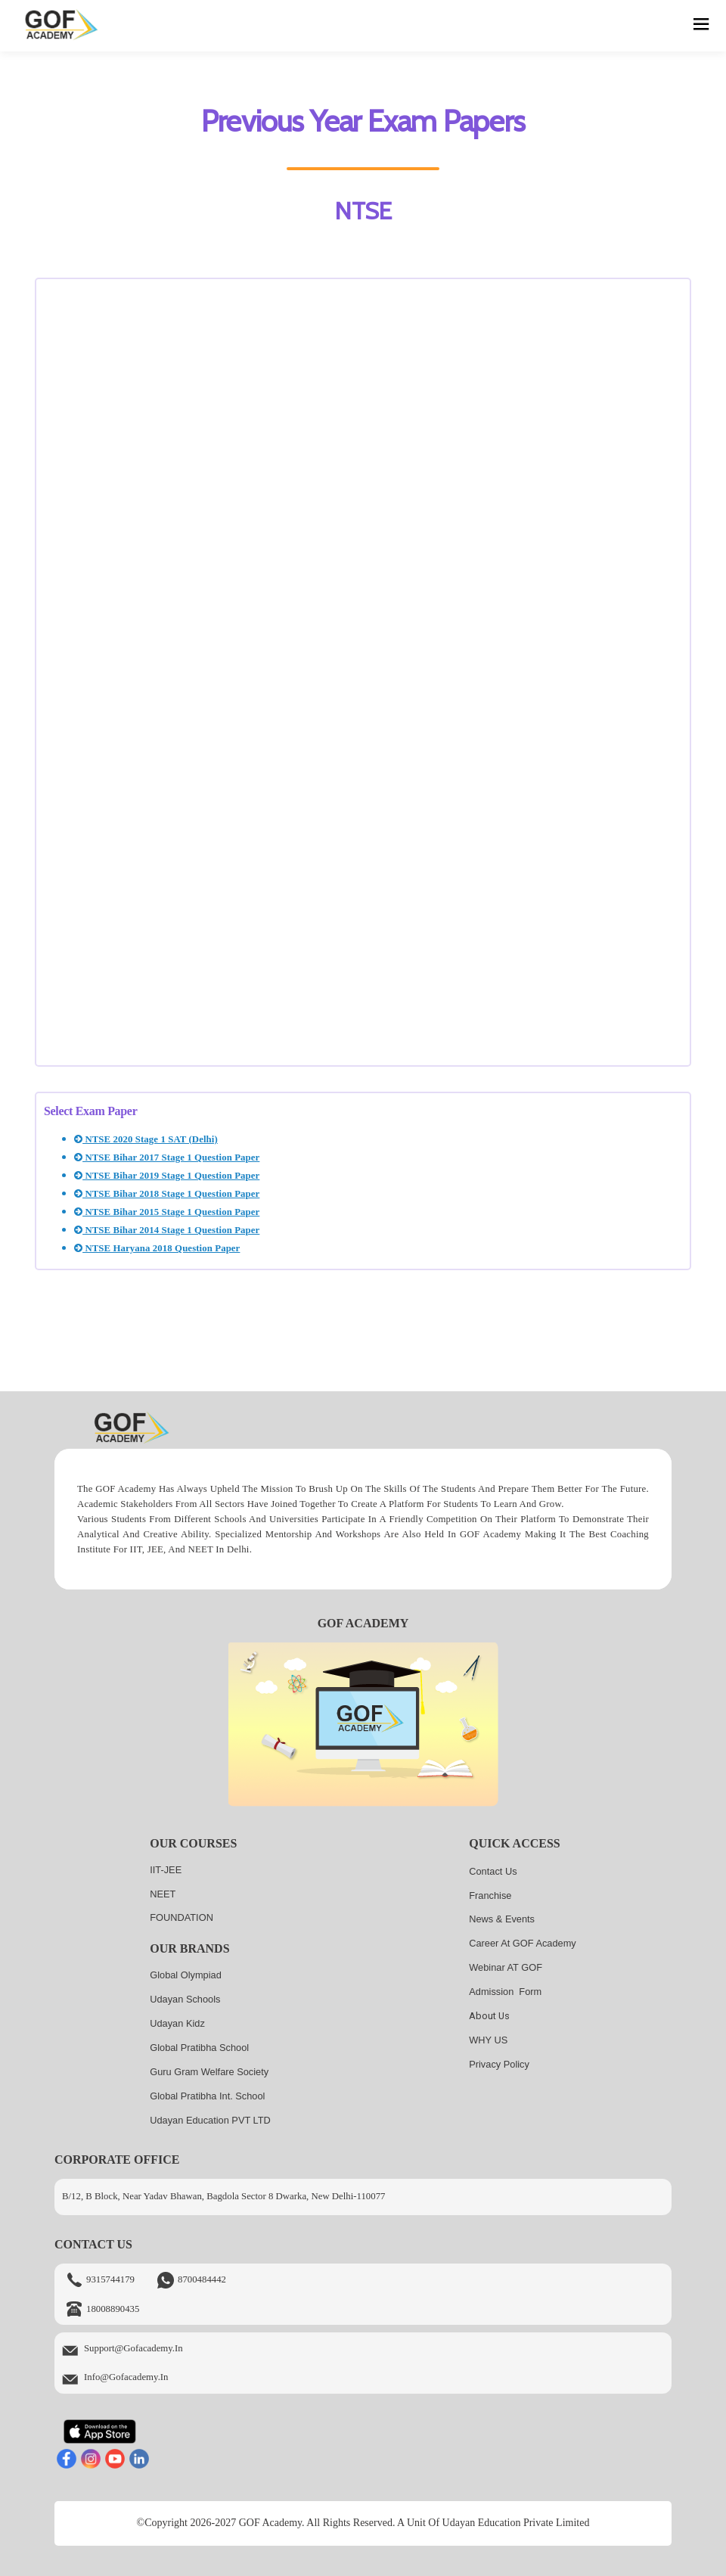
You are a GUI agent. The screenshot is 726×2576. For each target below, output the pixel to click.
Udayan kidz (177, 2023)
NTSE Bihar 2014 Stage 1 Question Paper (166, 1230)
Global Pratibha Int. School (207, 2096)
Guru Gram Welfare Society (209, 2071)
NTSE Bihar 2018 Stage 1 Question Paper (166, 1194)
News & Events (502, 1919)
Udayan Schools (185, 1999)
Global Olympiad (186, 1975)
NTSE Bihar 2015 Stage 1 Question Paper (166, 1212)
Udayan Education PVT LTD (210, 2120)
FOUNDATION (181, 1917)
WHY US (488, 2040)
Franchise (490, 1895)
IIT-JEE (166, 1869)
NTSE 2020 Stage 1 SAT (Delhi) (146, 1139)
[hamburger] (701, 25)
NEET (162, 1894)
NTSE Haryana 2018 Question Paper (157, 1248)
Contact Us (493, 1871)
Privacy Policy (499, 2064)
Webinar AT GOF (505, 1967)
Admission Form (505, 1991)
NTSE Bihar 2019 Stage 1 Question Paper (166, 1175)
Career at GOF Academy (522, 1943)
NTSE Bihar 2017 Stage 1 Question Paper (166, 1157)
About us (489, 2015)
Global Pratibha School (199, 2047)
